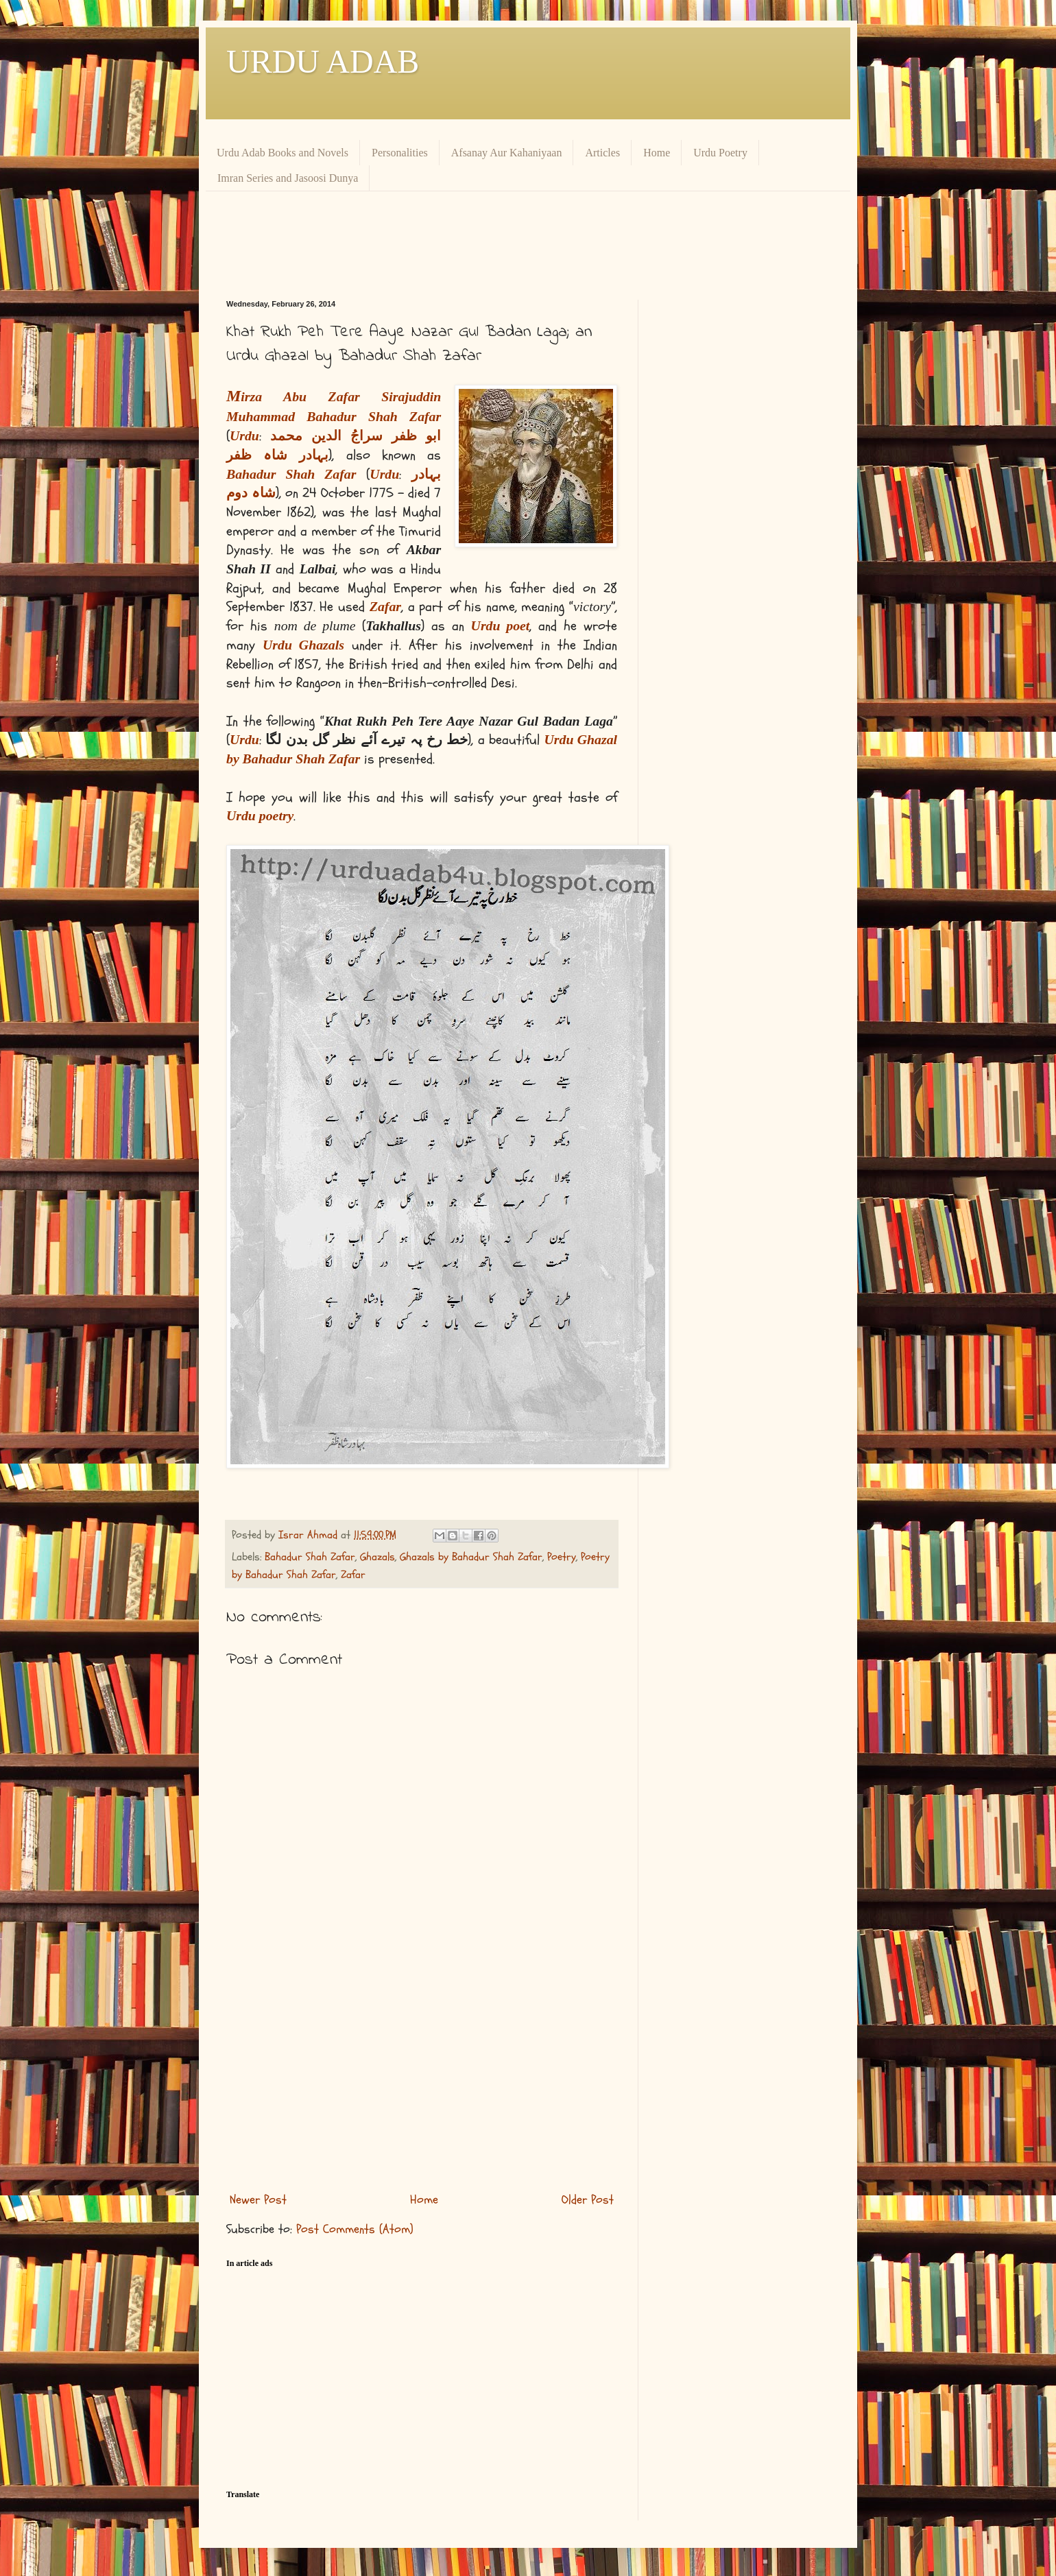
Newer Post (258, 2199)
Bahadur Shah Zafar (310, 1556)
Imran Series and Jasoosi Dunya (287, 178)
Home (656, 152)
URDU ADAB (322, 61)
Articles (602, 152)
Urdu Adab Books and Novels (282, 152)
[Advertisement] (558, 243)
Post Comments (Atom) (354, 2229)
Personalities (400, 152)
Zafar (353, 1574)
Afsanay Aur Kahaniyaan (506, 152)
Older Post (588, 2199)
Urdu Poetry (720, 152)
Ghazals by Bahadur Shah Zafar (471, 1556)
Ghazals (377, 1556)
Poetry (561, 1556)
